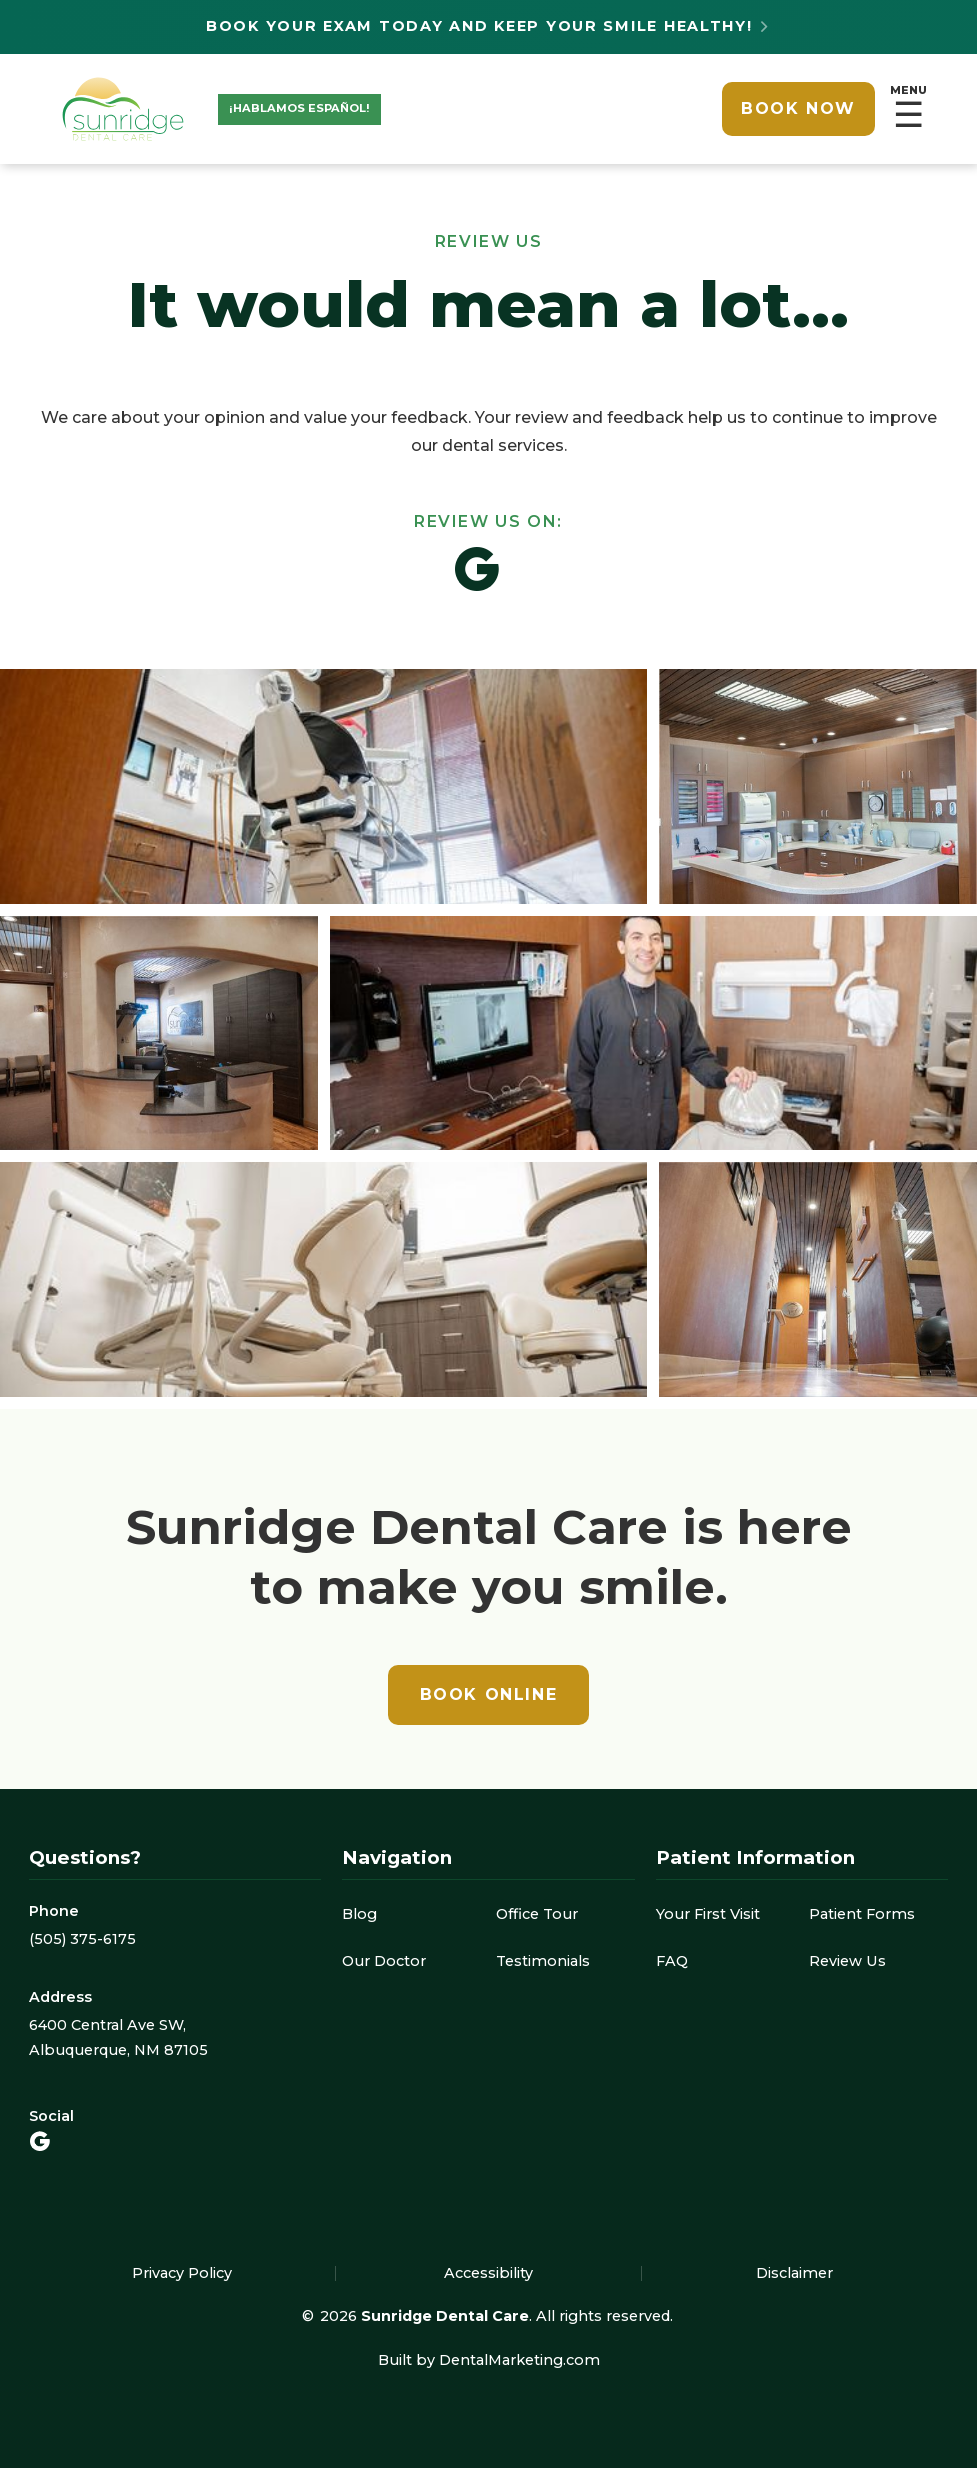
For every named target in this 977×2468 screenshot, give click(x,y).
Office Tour (537, 1914)
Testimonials (543, 1961)
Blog (359, 1914)
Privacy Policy (182, 2273)
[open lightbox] (488, 1032)
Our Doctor (384, 1961)
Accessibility (488, 2273)
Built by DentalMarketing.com (489, 2360)
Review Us (847, 1961)
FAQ (672, 1961)
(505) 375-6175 (82, 1939)
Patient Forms (862, 1914)
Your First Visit (708, 1914)
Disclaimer (794, 2273)
